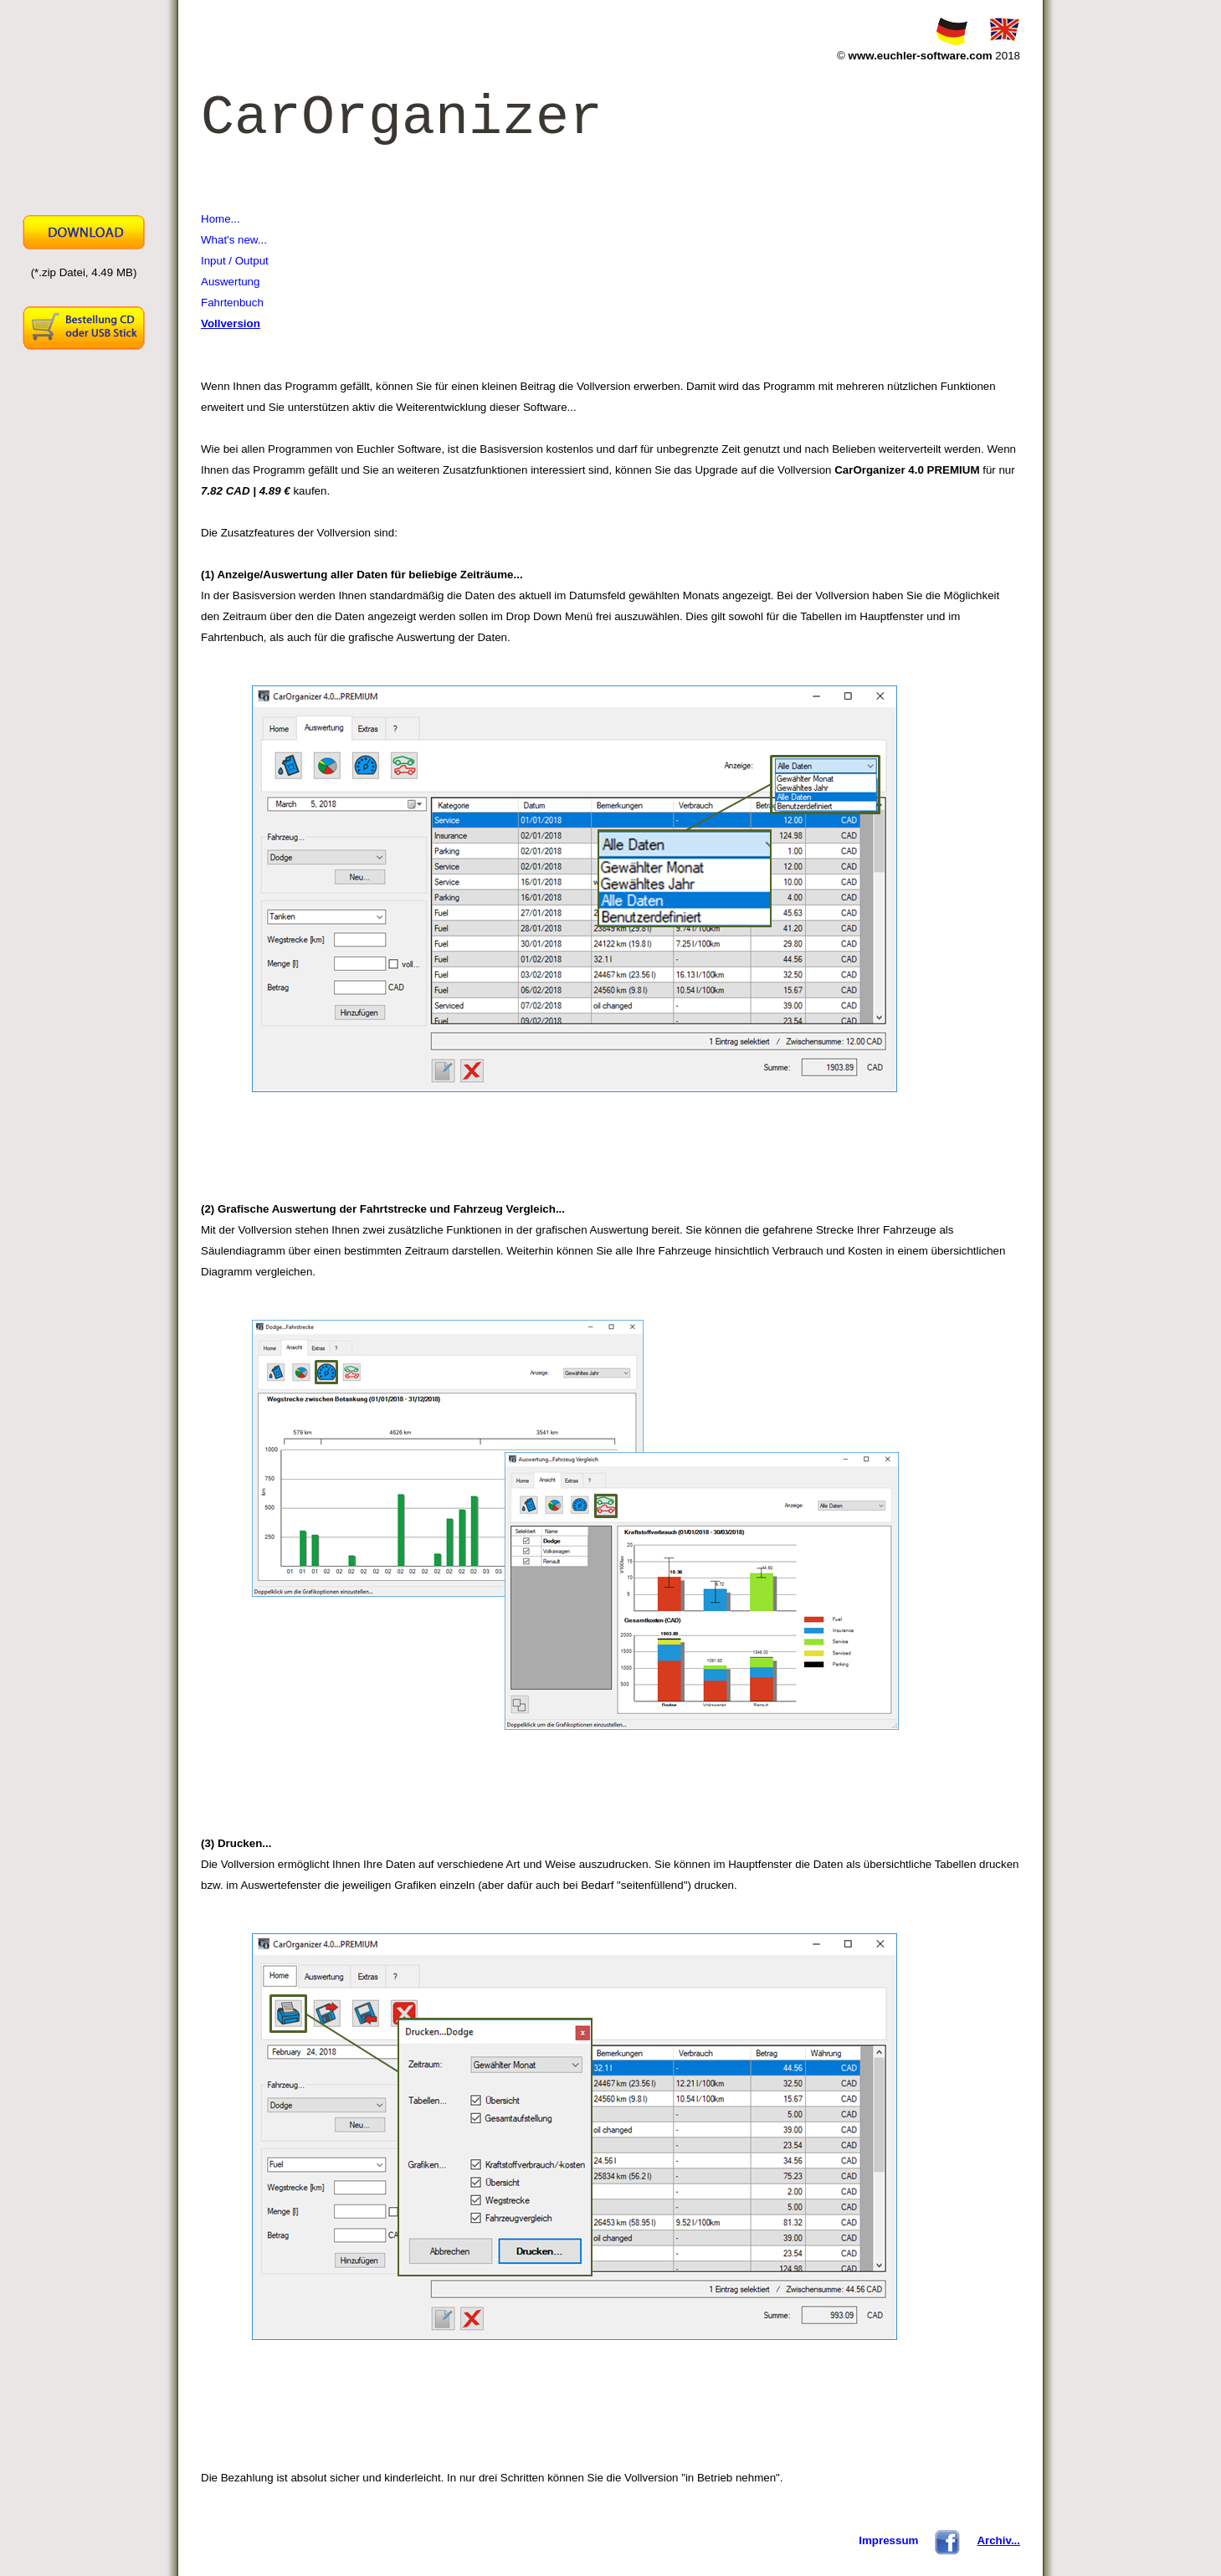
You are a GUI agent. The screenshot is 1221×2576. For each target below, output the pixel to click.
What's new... (234, 239)
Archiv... (998, 2540)
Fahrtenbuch (232, 302)
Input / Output (235, 260)
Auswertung (230, 281)
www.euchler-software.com (921, 55)
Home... (220, 219)
